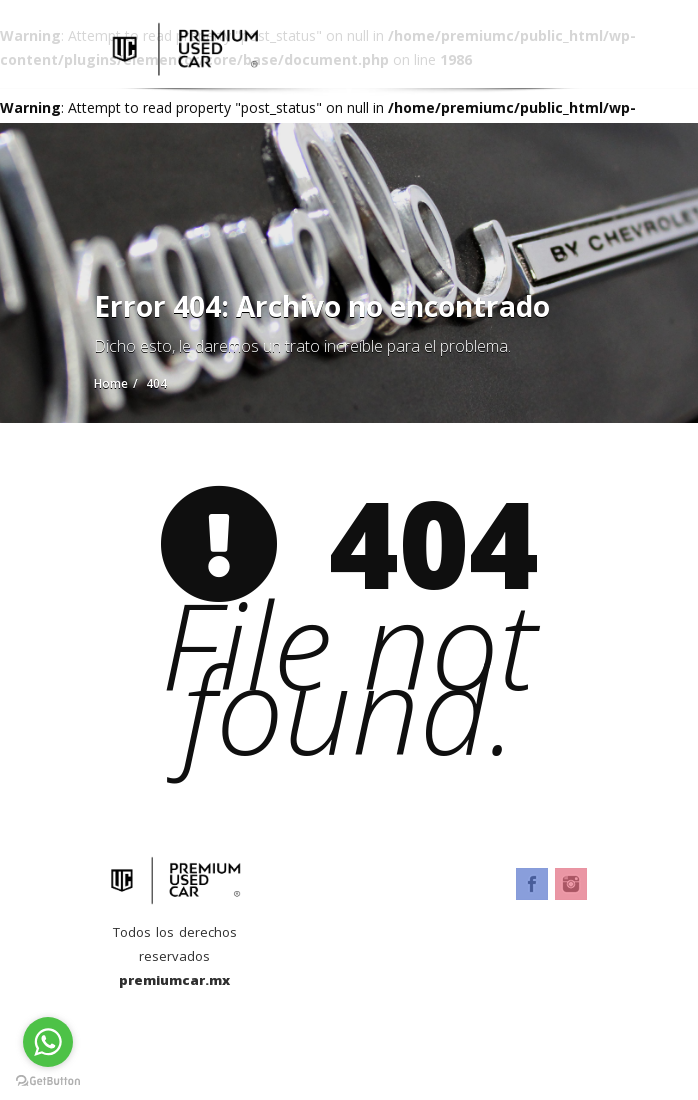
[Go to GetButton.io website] (48, 1080)
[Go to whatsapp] (48, 1042)
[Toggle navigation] (575, 37)
